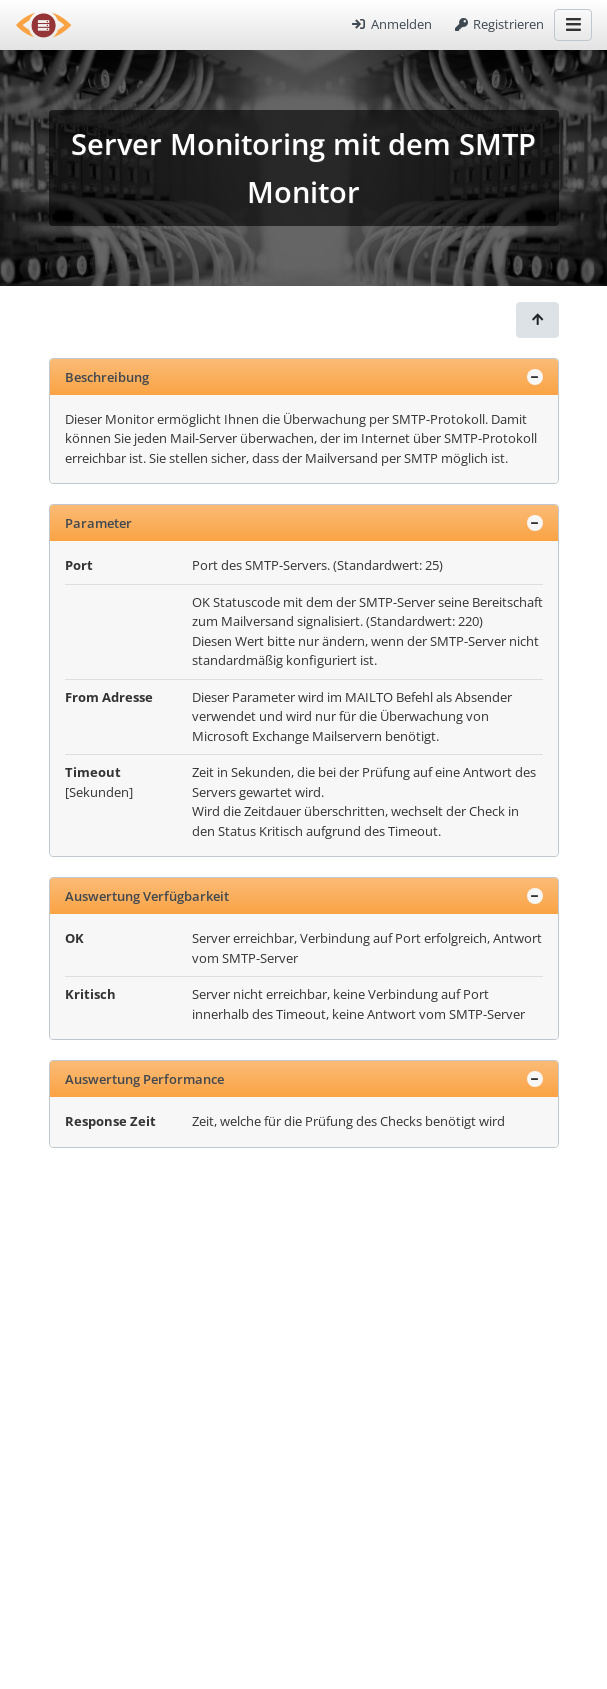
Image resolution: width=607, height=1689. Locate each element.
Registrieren (498, 24)
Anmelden (391, 24)
